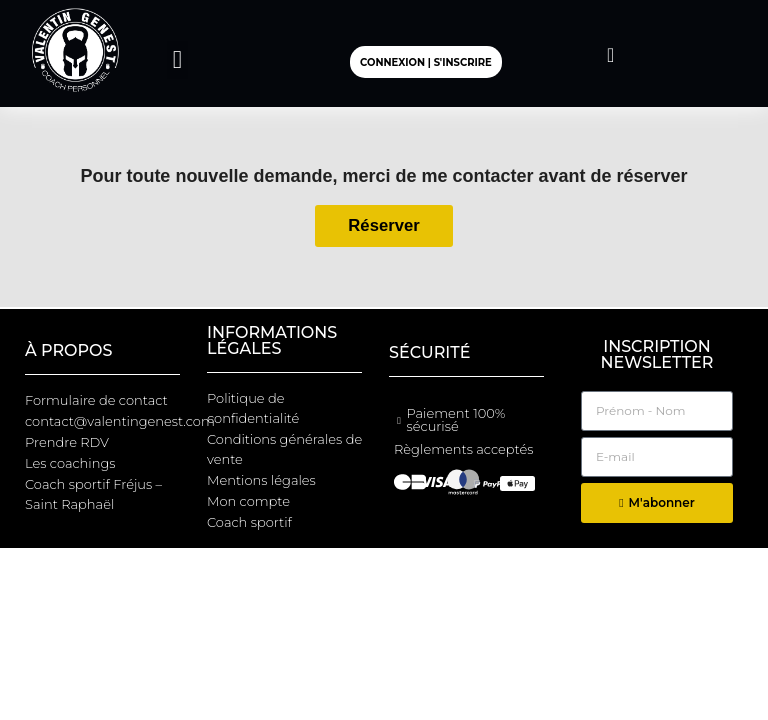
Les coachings (70, 463)
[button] (178, 60)
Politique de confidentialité (253, 408)
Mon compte (248, 501)
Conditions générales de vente (284, 449)
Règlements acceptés (463, 449)
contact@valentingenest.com (111, 421)
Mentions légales (261, 480)
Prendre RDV (67, 442)
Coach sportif (249, 522)
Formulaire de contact (96, 400)
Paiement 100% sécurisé (455, 419)
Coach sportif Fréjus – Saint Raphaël (93, 494)
